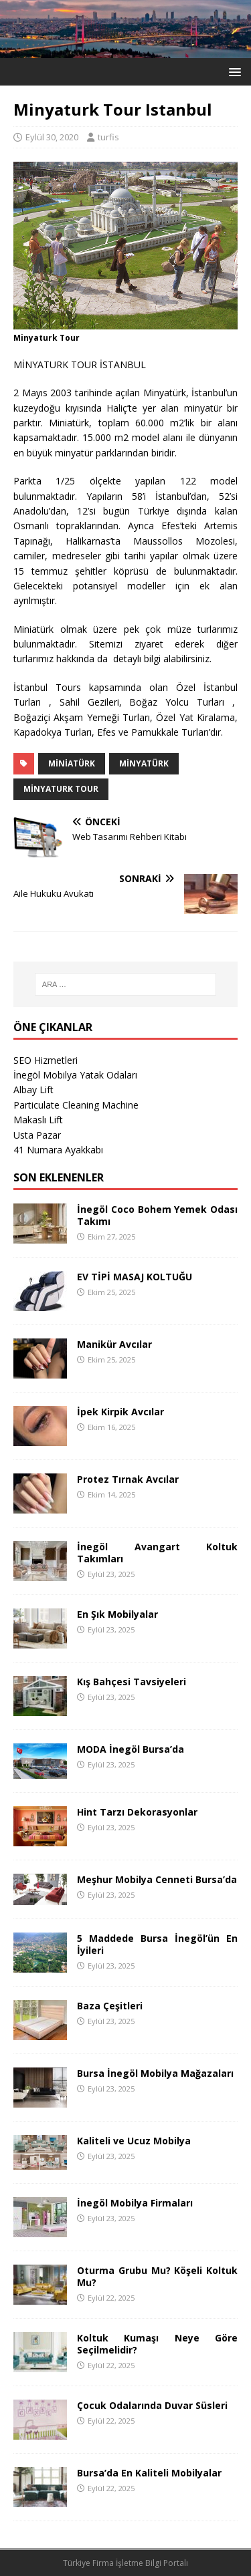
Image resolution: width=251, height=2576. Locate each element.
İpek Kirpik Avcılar (120, 1411)
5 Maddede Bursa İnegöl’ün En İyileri (157, 1944)
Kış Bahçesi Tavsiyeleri (131, 1681)
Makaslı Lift (38, 1119)
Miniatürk (71, 763)
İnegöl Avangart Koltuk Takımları (157, 1552)
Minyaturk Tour (60, 789)
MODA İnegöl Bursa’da (130, 1749)
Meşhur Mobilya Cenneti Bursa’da (157, 1879)
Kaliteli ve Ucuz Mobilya (134, 2140)
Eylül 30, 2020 (51, 137)
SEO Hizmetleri (45, 1060)
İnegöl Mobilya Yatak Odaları (75, 1074)
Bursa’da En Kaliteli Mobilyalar (149, 2472)
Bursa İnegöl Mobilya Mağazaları (155, 2073)
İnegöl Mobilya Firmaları (135, 2202)
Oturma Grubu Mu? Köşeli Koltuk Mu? (157, 2276)
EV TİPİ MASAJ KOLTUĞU (134, 1276)
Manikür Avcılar (114, 1344)
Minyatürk (144, 763)
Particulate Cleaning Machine (76, 1105)
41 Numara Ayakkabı (58, 1149)
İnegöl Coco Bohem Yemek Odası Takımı (157, 1215)
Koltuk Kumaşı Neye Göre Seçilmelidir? (157, 2343)
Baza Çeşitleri (110, 2005)
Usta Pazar (37, 1135)
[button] (233, 71)
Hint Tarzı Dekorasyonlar (137, 1812)
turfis (108, 137)
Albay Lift (33, 1089)
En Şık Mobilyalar (117, 1614)
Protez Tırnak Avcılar (128, 1479)
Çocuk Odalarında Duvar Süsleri (152, 2405)
